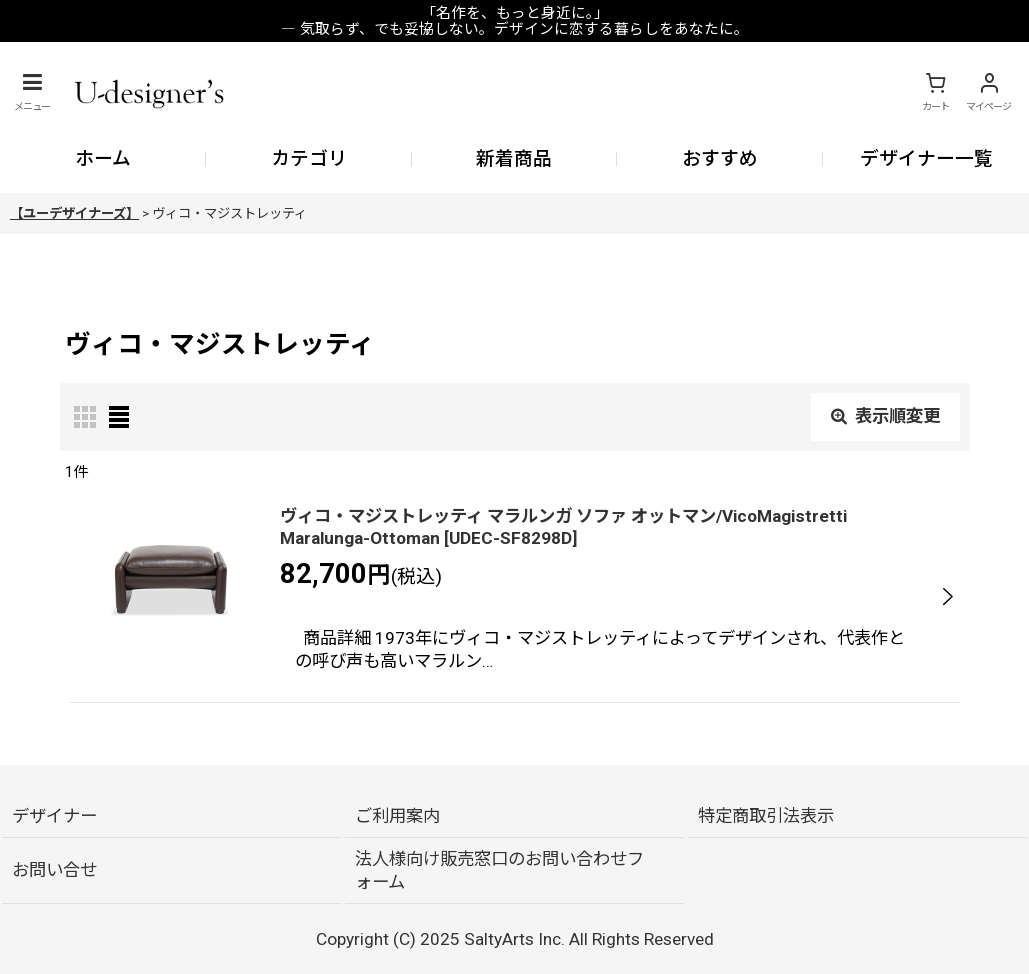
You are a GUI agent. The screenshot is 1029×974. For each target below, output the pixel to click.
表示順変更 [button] (885, 416)
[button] (32, 92)
